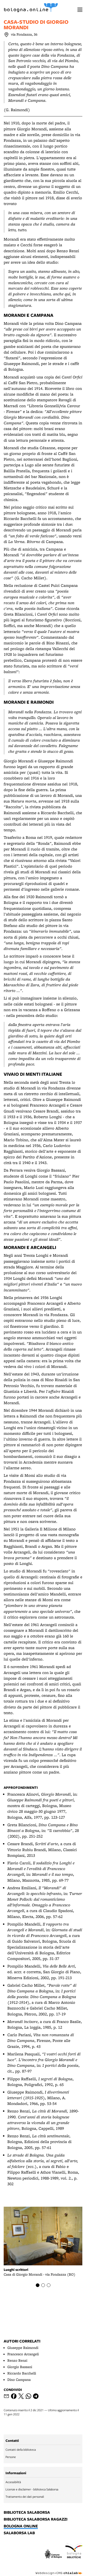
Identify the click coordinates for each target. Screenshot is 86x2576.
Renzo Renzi (17, 2360)
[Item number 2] (43, 2285)
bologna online (21, 2526)
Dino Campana (19, 2379)
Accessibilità (13, 2482)
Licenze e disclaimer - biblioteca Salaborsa (32, 2489)
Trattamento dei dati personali (25, 2497)
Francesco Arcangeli (23, 2354)
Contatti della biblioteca (21, 2449)
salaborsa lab (19, 2533)
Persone (11, 2457)
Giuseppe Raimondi (22, 2347)
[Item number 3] (48, 2285)
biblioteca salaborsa (27, 2512)
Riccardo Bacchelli (21, 2373)
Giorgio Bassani (19, 2366)
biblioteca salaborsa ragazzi (35, 2519)
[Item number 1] (37, 2285)
